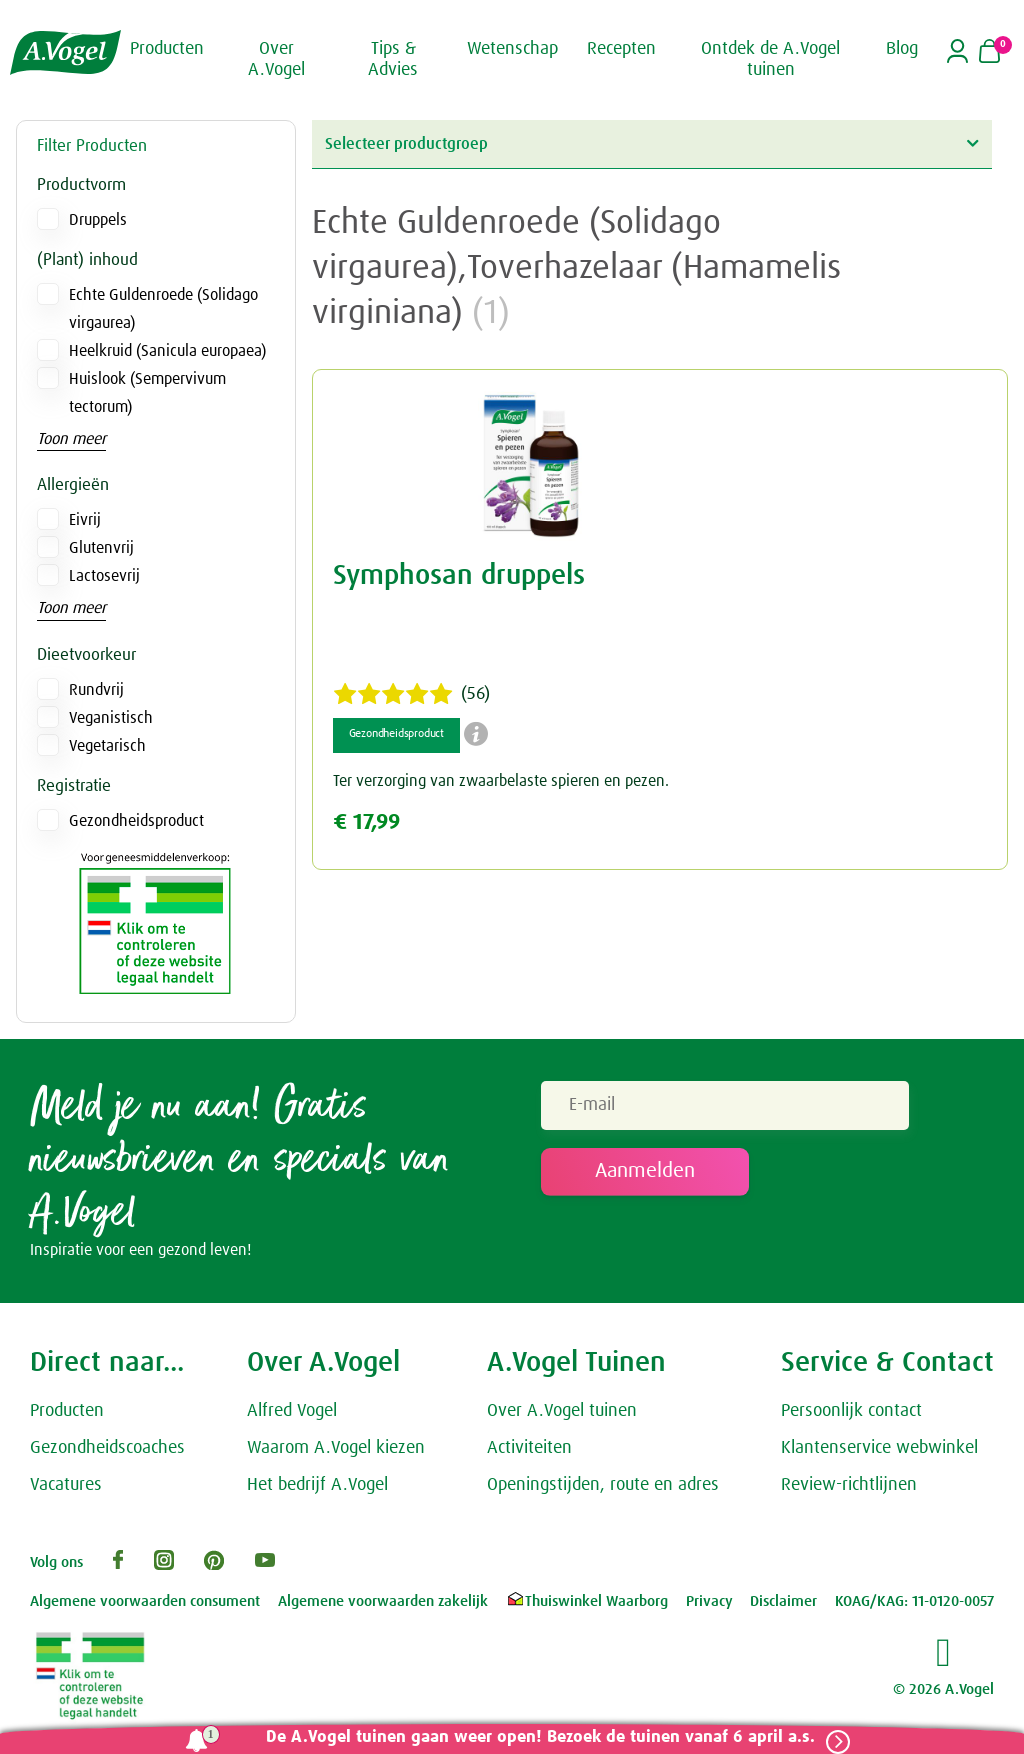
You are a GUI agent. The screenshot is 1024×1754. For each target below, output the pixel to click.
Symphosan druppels (459, 576)
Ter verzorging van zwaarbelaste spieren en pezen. (501, 781)
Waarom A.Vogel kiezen (336, 1453)
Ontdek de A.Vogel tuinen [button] (770, 59)
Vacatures (66, 1490)
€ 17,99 (366, 822)
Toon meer (71, 439)
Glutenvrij (101, 548)
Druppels (98, 220)
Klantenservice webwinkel (879, 1453)
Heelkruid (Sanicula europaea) (167, 351)
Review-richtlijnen (849, 1490)
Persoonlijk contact (851, 1417)
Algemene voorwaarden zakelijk (383, 1607)
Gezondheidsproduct (136, 821)
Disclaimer (783, 1607)
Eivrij (85, 520)
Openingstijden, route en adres (603, 1490)
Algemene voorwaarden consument (145, 1607)
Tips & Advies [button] (393, 59)
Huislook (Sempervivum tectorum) (147, 393)
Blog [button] (902, 48)
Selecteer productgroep (651, 143)
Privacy (709, 1607)
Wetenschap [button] (512, 48)
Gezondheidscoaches (107, 1453)
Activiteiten (529, 1453)
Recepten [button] (621, 48)
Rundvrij (96, 690)
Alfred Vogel (292, 1417)
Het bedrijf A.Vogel (317, 1490)
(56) (411, 694)
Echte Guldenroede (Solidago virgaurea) (163, 309)
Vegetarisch (107, 746)
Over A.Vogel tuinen (562, 1417)
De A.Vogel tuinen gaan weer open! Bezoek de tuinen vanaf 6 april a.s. (531, 1737)
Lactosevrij (104, 576)
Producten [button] (167, 48)
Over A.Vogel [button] (276, 59)
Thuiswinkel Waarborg (586, 1607)
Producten (67, 1417)
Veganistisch (111, 718)
